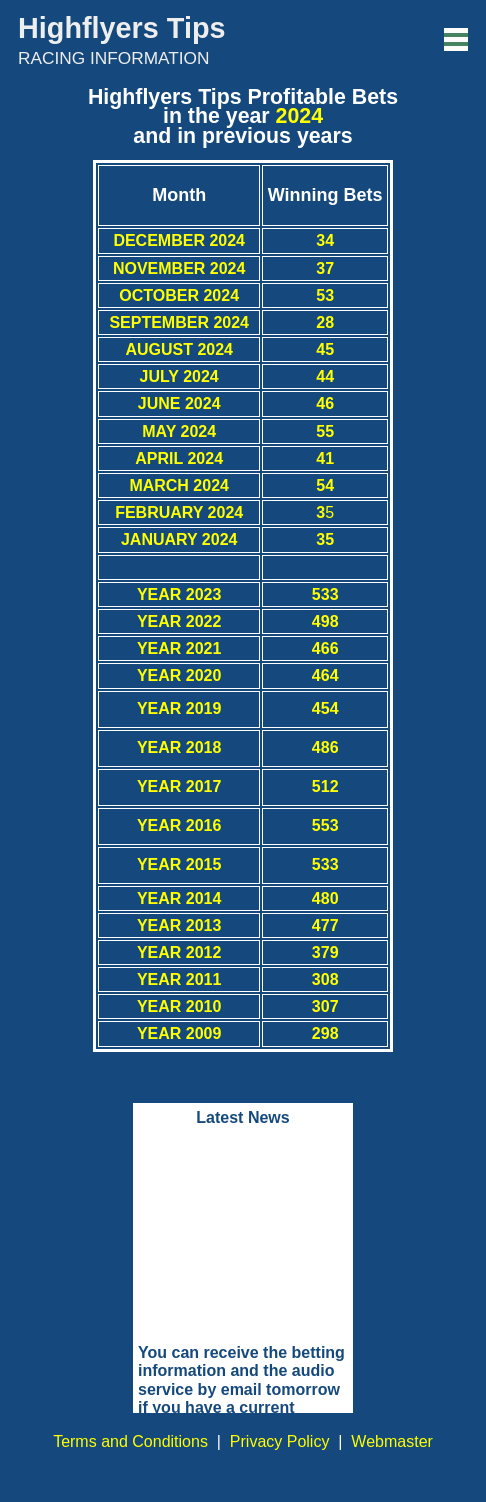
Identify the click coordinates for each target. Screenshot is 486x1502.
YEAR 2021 (179, 648)
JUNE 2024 (179, 403)
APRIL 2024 (179, 458)
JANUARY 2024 (179, 539)
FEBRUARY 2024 (179, 512)
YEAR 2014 (179, 898)
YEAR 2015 (179, 864)
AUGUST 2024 (179, 349)
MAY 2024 (179, 431)
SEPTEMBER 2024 (179, 322)
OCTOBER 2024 (179, 295)
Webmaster (392, 1441)
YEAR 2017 (179, 786)
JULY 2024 (179, 376)
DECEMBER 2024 (179, 240)
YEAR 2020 (179, 675)
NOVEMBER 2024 (179, 268)
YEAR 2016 (179, 825)
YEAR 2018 (179, 747)
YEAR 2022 (179, 621)
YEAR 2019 (179, 708)
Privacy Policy (280, 1441)
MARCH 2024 (179, 485)
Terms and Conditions (130, 1441)
